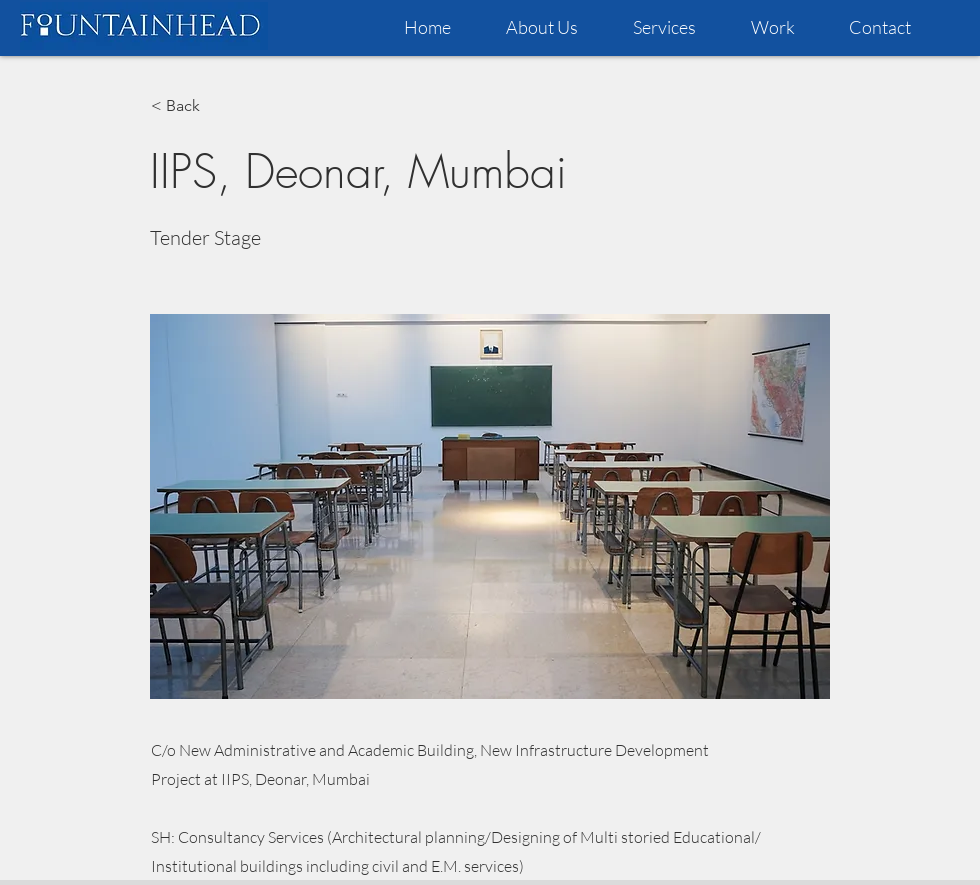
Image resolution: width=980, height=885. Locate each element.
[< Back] (217, 106)
